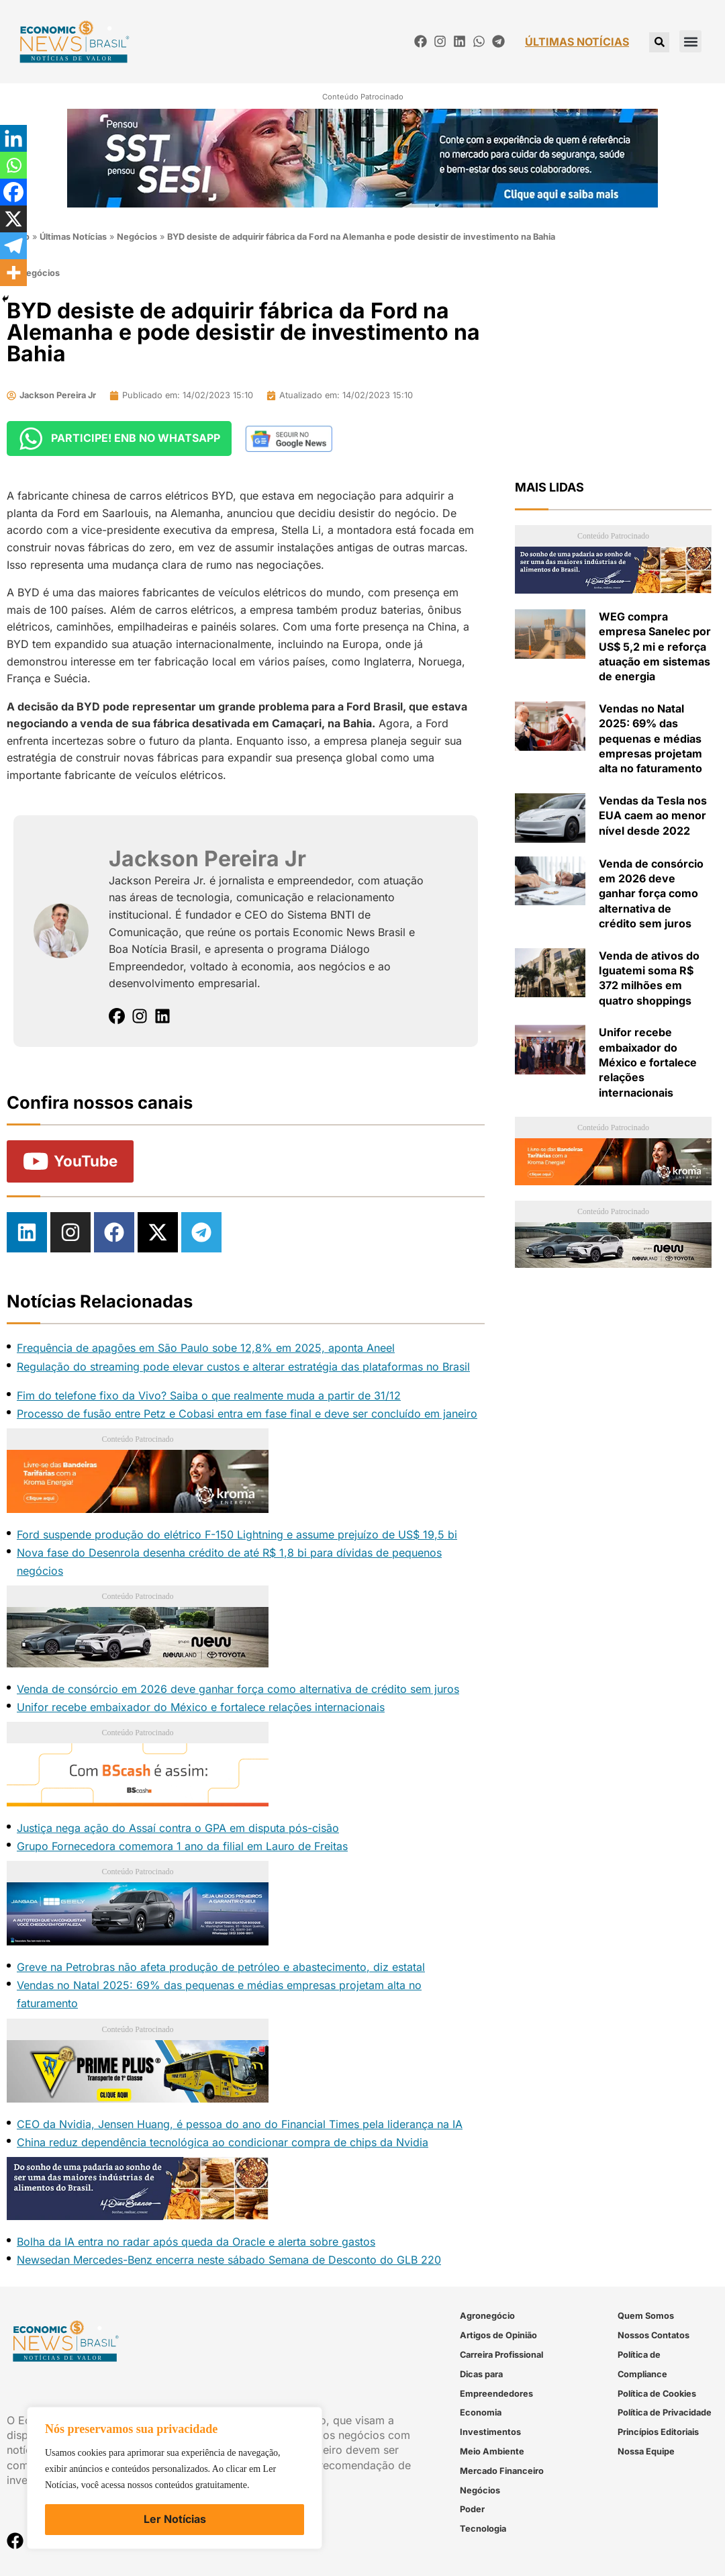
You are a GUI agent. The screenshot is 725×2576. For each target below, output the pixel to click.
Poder (472, 2510)
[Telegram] (13, 245)
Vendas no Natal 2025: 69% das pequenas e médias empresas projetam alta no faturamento (650, 739)
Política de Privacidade (665, 2413)
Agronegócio (487, 2316)
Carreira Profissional (501, 2355)
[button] (690, 41)
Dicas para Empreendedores (496, 2384)
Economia (480, 2413)
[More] (13, 272)
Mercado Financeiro (502, 2471)
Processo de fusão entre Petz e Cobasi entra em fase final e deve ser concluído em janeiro (247, 1413)
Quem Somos (646, 2316)
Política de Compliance (642, 2364)
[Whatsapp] (13, 165)
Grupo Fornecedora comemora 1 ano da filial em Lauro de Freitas (182, 1846)
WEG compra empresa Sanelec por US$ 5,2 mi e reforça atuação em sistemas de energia (655, 647)
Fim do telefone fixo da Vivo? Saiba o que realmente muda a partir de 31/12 (209, 1395)
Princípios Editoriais (658, 2432)
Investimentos (490, 2432)
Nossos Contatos (653, 2335)
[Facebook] (13, 192)
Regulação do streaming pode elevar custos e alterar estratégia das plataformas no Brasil (243, 1366)
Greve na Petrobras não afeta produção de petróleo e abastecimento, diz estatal (221, 1967)
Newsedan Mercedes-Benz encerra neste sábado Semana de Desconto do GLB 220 (229, 2259)
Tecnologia (483, 2529)
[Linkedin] (13, 138)
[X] (13, 218)
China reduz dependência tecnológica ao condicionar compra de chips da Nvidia (222, 2142)
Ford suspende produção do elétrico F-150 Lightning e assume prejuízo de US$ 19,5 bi (237, 1534)
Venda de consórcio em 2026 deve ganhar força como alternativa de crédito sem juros (238, 1689)
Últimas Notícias (73, 237)
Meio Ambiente (492, 2451)
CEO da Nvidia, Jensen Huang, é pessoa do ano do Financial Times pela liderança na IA (240, 2124)
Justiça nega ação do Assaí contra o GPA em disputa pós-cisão (178, 1828)
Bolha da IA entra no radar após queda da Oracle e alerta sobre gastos (196, 2241)
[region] (174, 2478)
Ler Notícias (175, 2519)
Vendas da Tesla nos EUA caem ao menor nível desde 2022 (653, 815)
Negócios (137, 237)
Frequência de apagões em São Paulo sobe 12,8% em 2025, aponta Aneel (206, 1348)
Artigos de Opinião (498, 2335)
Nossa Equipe (646, 2451)
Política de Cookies (657, 2394)
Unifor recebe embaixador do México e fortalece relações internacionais (201, 1707)
